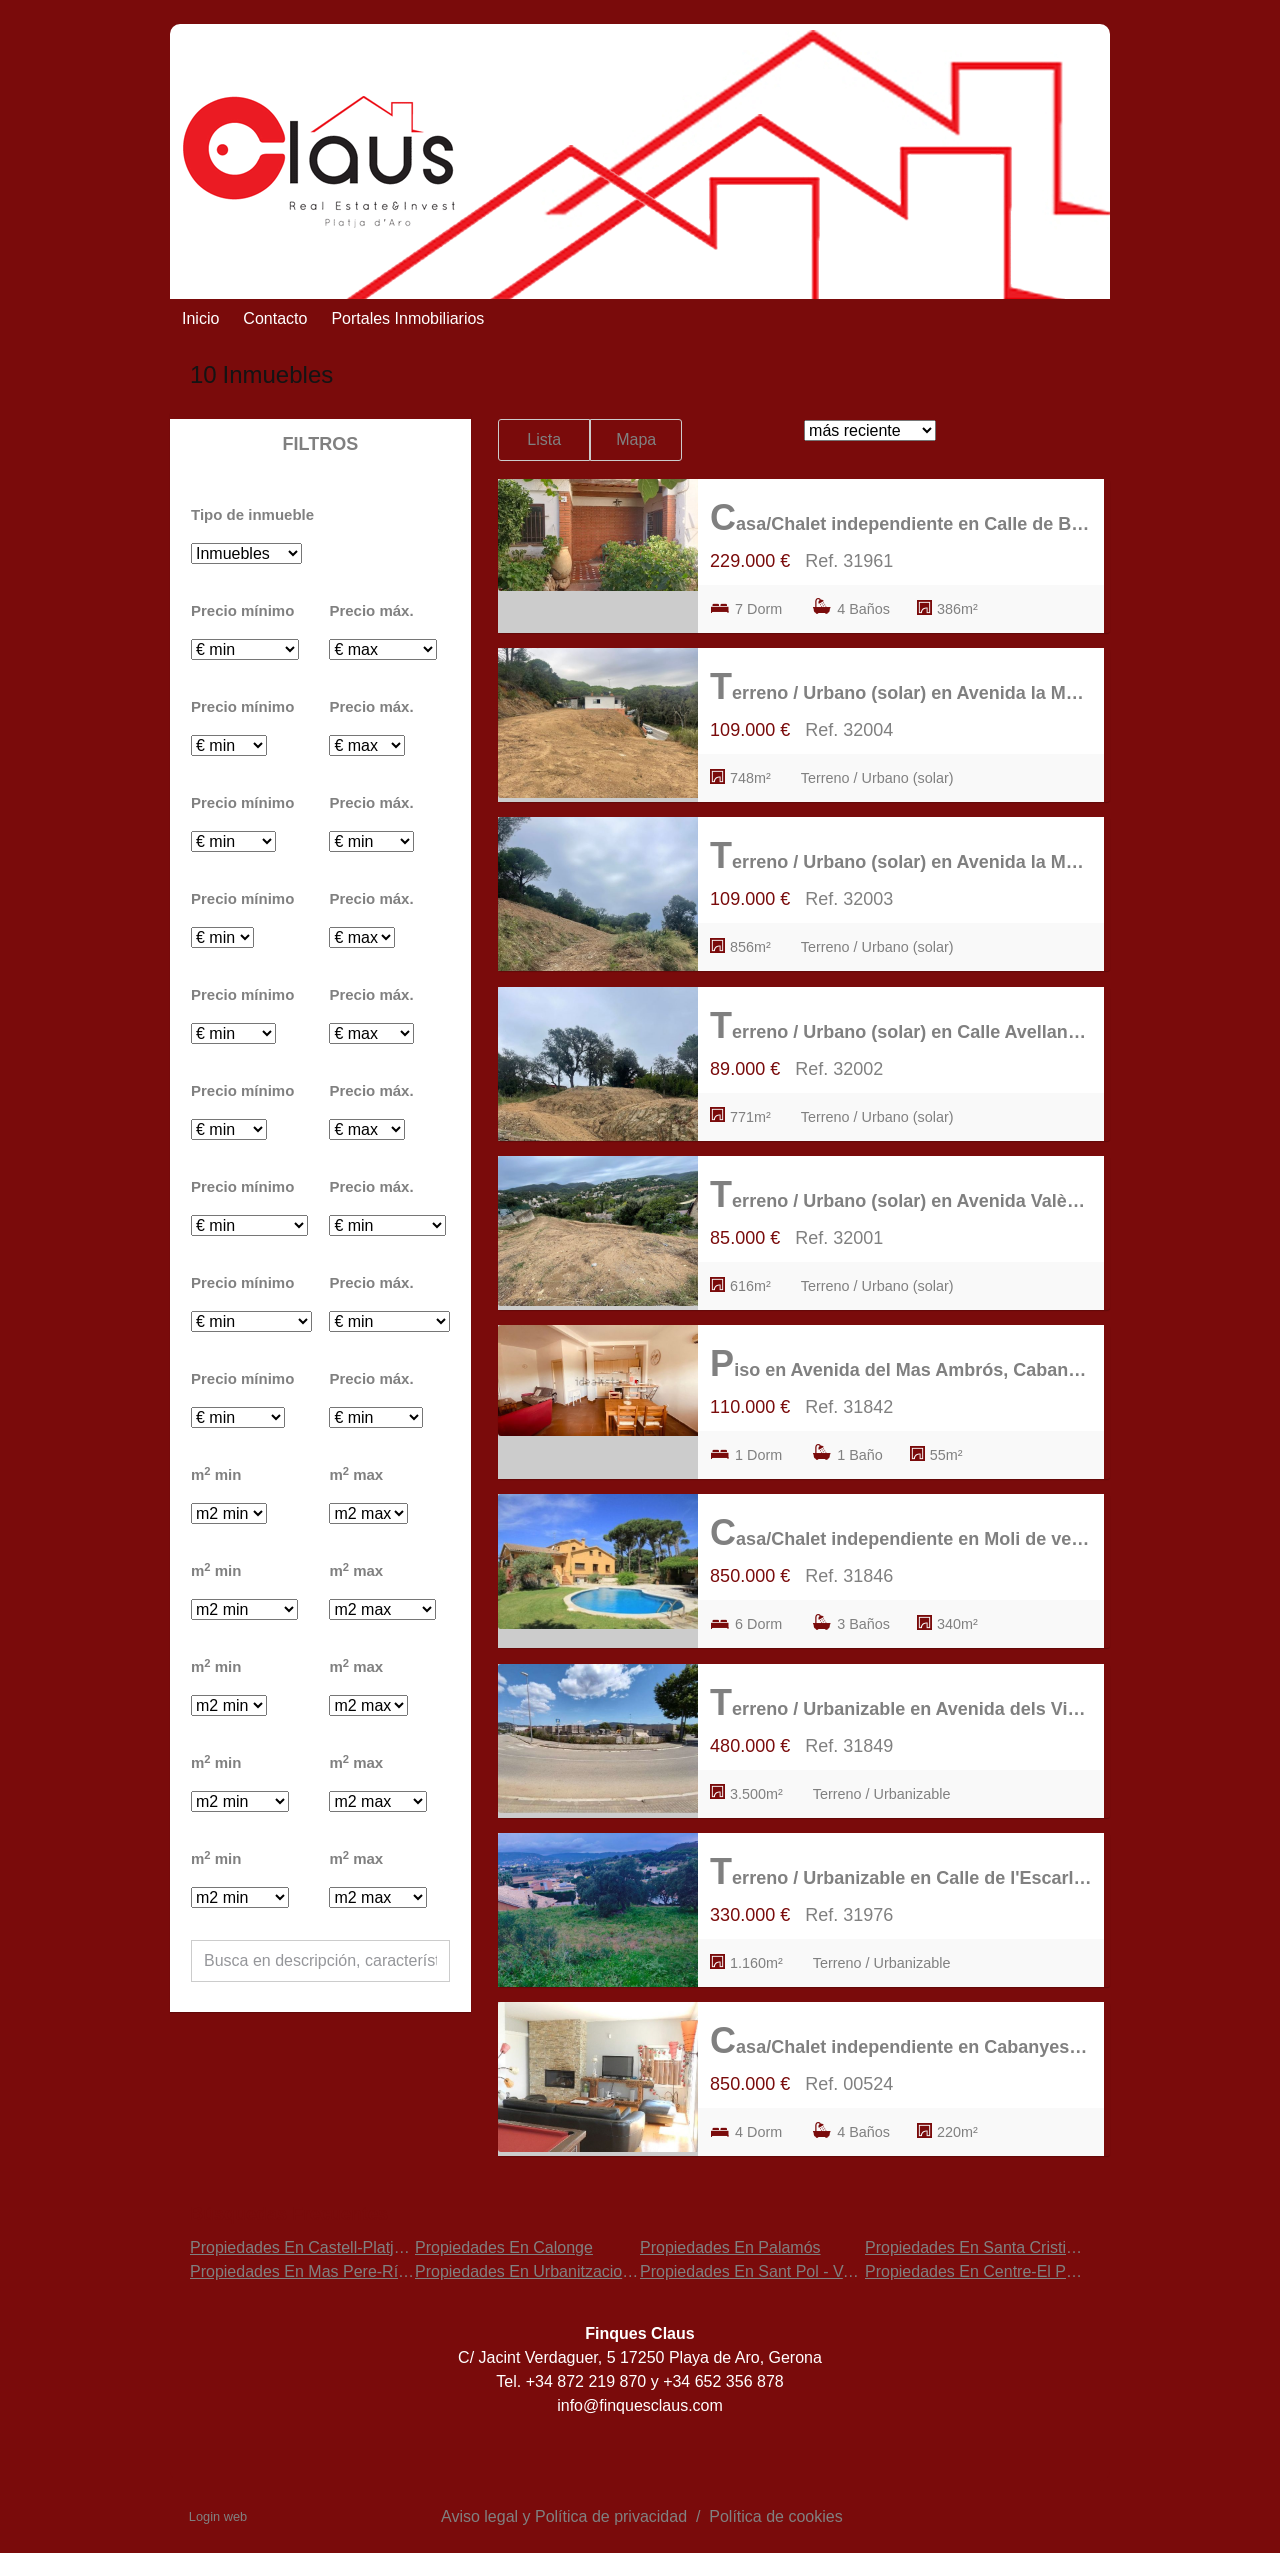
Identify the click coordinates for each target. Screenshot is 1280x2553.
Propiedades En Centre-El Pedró (981, 2271)
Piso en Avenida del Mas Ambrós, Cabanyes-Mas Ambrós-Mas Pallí (901, 1363)
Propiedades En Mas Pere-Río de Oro (325, 2271)
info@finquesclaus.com (640, 2405)
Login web (218, 2516)
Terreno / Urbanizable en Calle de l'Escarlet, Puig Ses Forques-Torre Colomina (901, 1871)
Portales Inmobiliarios (407, 318)
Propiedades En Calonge (504, 2247)
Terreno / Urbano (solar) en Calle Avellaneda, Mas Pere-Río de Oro (901, 1025)
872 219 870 (603, 2381)
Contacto (275, 318)
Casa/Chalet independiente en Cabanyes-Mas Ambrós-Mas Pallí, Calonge (901, 2040)
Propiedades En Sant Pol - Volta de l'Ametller (800, 2271)
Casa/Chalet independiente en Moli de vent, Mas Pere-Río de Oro (901, 1532)
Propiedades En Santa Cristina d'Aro (995, 2247)
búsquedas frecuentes (289, 2214)
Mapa (636, 439)
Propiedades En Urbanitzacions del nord (558, 2271)
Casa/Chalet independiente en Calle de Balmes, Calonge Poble (901, 517)
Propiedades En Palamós (730, 2247)
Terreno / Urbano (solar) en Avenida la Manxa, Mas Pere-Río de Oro (901, 686)
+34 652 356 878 (723, 2381)
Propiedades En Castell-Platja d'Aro (317, 2247)
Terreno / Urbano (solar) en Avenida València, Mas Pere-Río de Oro (901, 1194)
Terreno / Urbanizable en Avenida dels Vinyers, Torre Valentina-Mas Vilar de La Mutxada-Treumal (901, 1702)
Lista (544, 439)
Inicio (200, 318)
